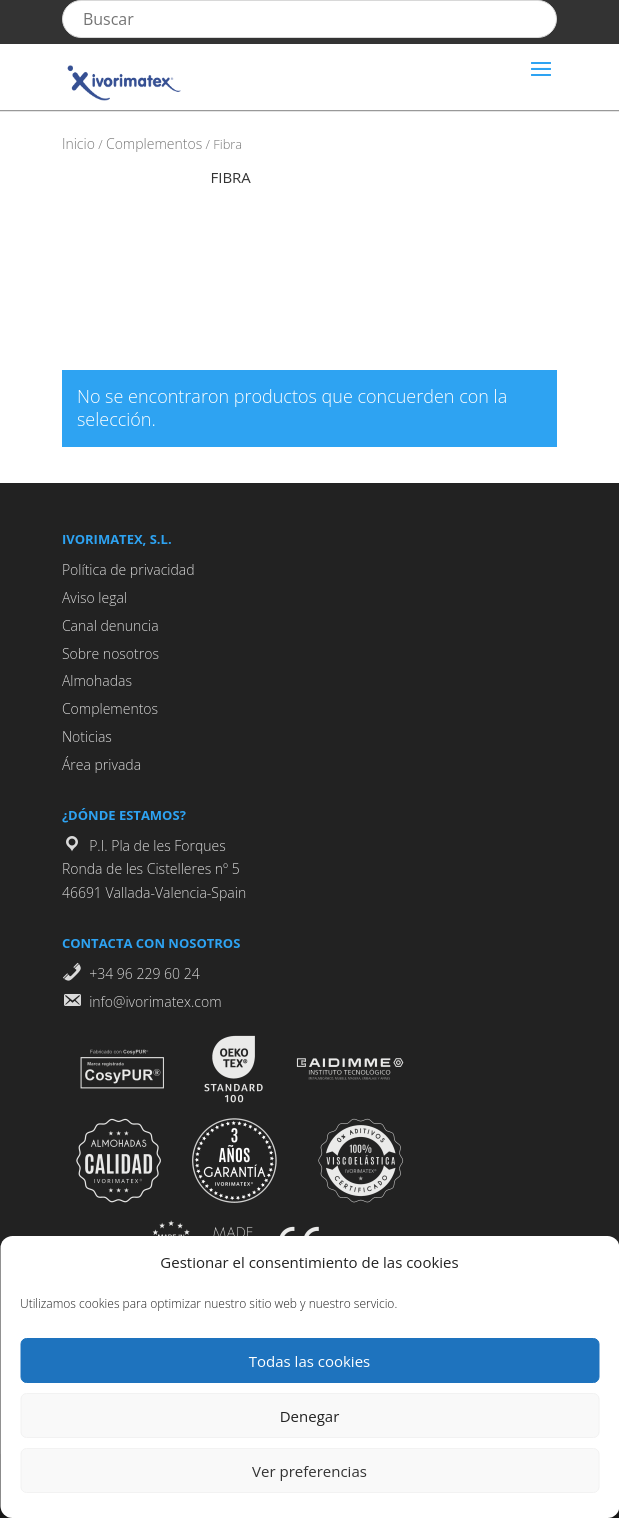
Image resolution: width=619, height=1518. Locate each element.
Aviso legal (94, 597)
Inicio (78, 143)
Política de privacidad (128, 569)
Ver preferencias (309, 1471)
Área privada (101, 764)
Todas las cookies (309, 1361)
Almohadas (97, 680)
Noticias (87, 736)
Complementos (154, 143)
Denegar (310, 1416)
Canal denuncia (110, 625)
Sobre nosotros (110, 653)
